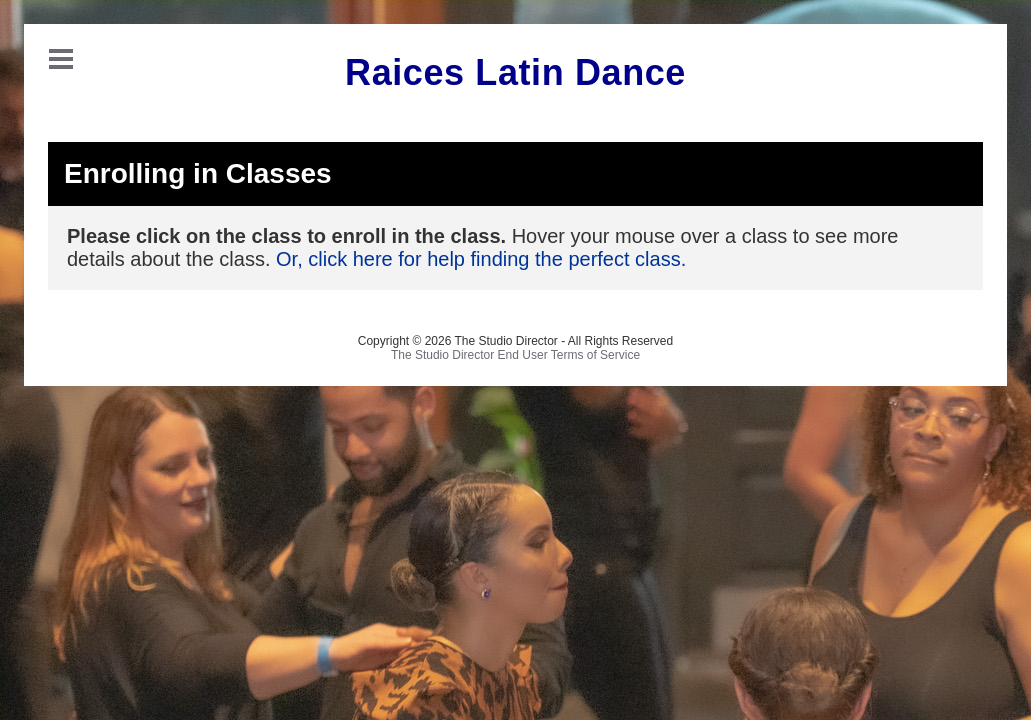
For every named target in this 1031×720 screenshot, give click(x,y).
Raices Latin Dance (515, 72)
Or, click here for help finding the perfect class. (481, 259)
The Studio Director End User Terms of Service (515, 355)
